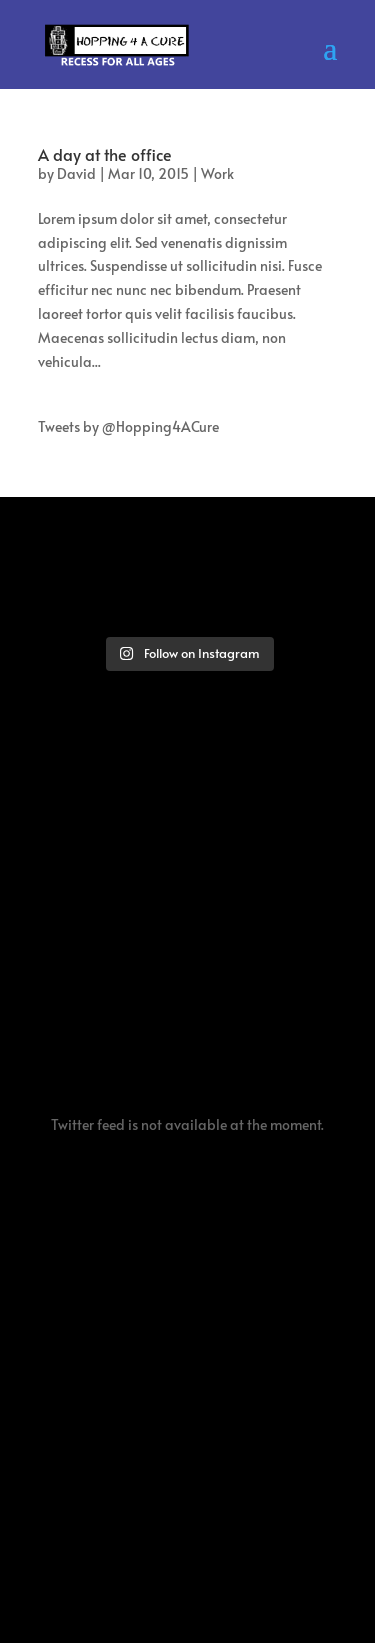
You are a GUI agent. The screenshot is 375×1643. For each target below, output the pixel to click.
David (76, 173)
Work (217, 173)
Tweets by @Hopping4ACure (128, 426)
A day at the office (105, 154)
